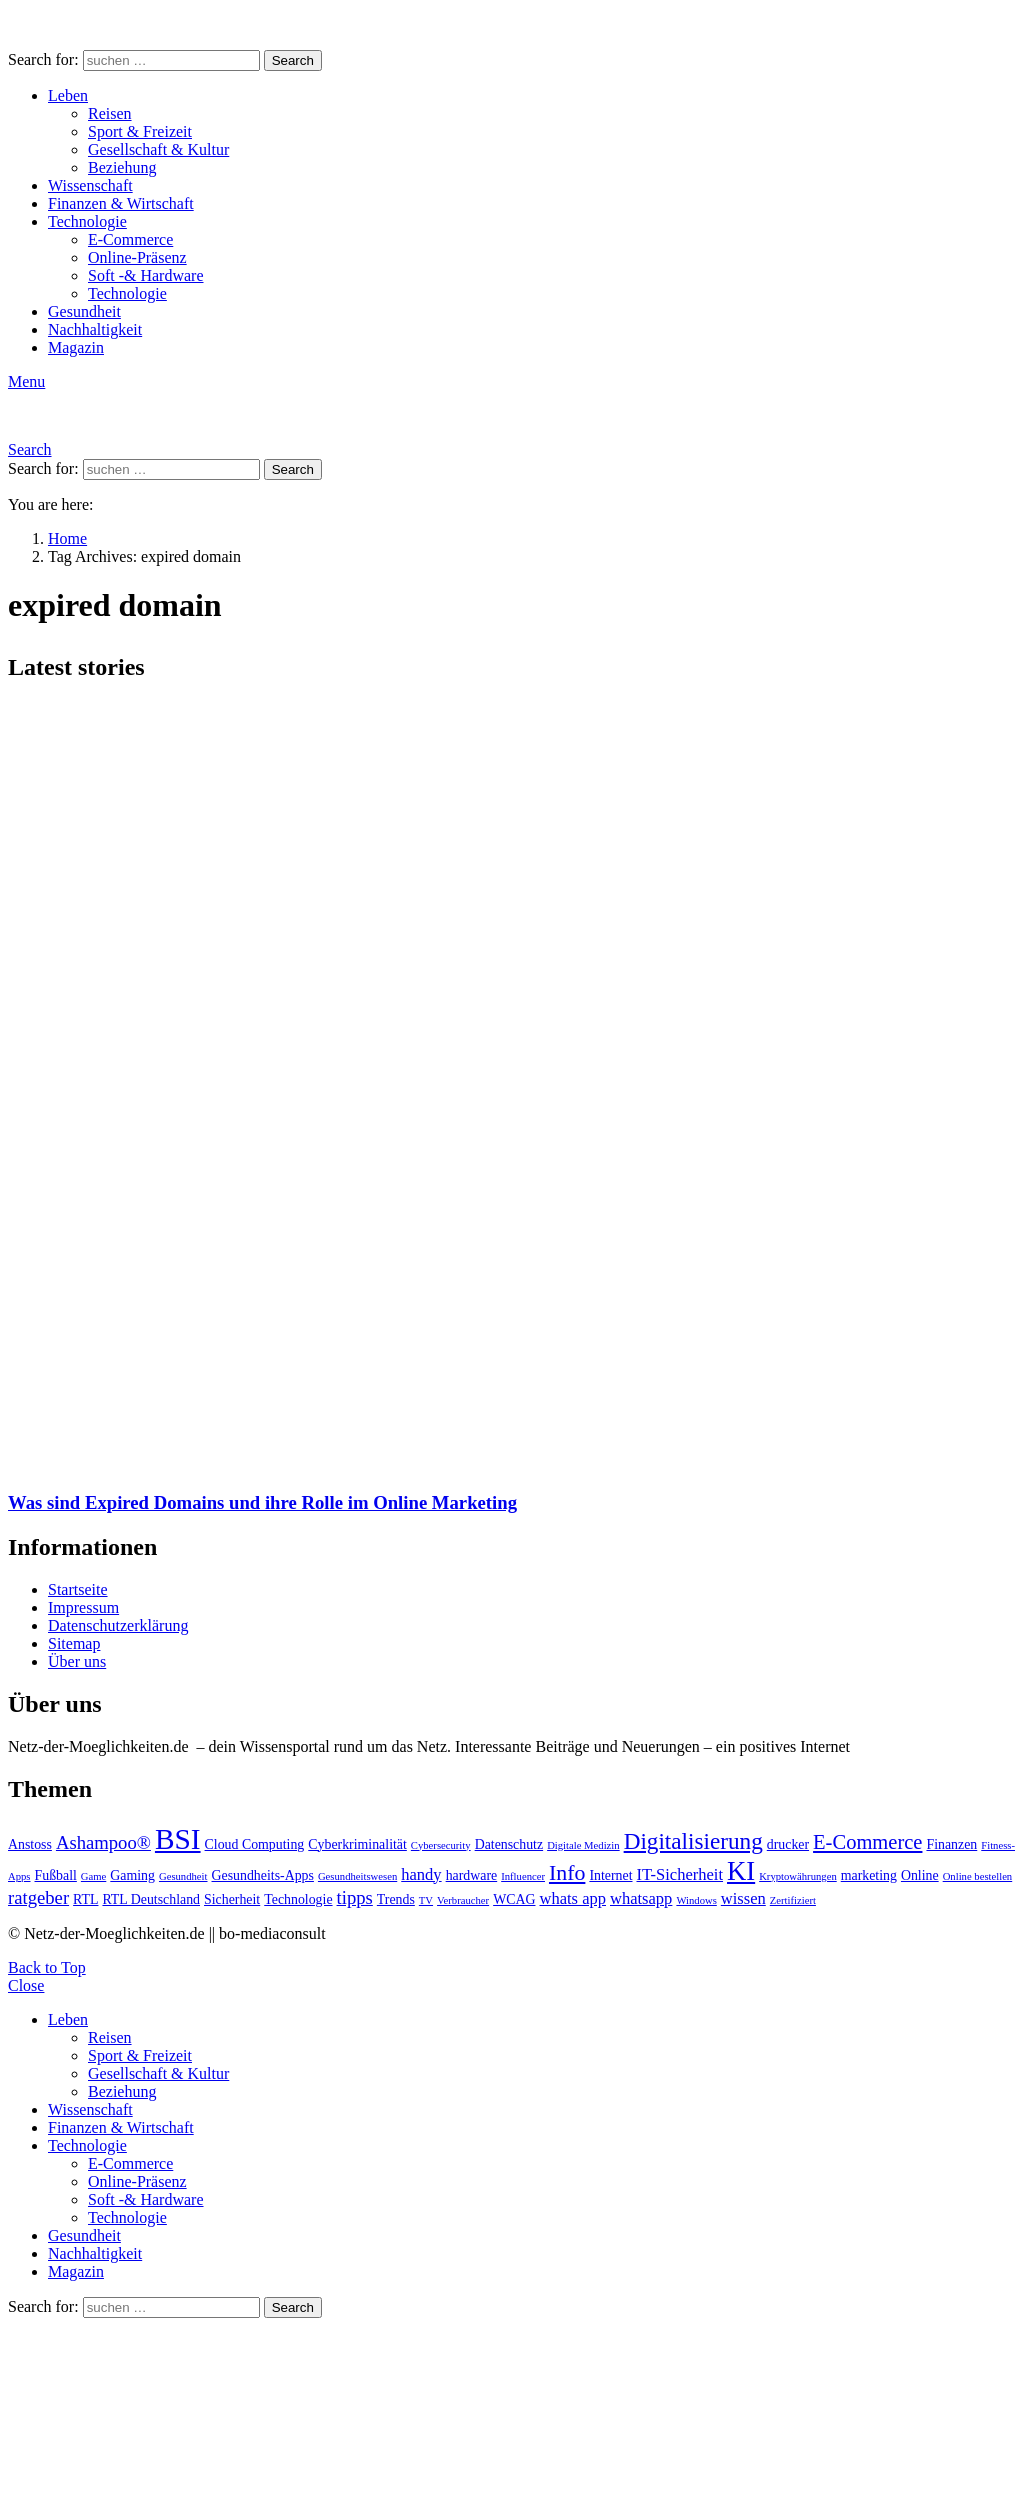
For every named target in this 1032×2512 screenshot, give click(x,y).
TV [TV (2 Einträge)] (426, 1900)
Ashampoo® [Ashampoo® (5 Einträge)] (103, 1842)
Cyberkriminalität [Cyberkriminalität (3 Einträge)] (357, 1844)
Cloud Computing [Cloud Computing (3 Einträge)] (255, 1844)
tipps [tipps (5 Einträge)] (355, 1897)
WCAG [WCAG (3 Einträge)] (514, 1899)
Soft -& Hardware (146, 275)
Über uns (77, 1661)
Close (26, 1985)
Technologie (87, 221)
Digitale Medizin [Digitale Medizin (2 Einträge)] (583, 1845)
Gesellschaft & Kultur (158, 149)
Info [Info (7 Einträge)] (567, 1873)
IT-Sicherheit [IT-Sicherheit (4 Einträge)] (680, 1874)
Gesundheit (84, 311)
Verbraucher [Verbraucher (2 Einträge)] (463, 1900)
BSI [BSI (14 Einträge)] (178, 1839)
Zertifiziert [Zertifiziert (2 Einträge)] (793, 1900)
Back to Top (47, 1967)
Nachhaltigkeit (95, 329)
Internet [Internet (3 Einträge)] (610, 1875)
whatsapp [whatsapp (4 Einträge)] (641, 1898)
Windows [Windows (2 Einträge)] (696, 1900)
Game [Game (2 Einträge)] (93, 1876)
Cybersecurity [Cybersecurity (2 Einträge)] (441, 1845)
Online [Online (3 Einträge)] (920, 1875)
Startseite (78, 1589)
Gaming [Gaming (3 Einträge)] (132, 1875)
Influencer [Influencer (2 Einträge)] (523, 1876)
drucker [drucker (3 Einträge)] (788, 1844)
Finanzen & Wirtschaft (121, 203)
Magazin (76, 347)
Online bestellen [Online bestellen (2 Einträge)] (978, 1876)
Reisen (110, 113)
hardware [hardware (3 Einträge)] (472, 1875)
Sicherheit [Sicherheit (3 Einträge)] (232, 1899)
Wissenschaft (90, 185)
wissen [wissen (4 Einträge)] (743, 1898)
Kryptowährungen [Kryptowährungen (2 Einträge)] (798, 1876)
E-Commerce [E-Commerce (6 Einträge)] (867, 1842)
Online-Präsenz (137, 257)
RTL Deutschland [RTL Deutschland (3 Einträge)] (151, 1899)
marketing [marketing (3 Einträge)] (869, 1875)
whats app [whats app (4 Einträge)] (572, 1898)
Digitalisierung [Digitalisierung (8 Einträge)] (693, 1841)
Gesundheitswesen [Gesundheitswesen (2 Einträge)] (357, 1876)
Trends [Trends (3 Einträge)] (396, 1899)
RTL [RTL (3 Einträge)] (85, 1899)
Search (293, 60)
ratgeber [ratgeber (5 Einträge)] (38, 1897)
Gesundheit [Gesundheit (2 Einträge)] (183, 1876)
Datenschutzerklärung (118, 1625)
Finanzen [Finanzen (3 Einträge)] (951, 1844)
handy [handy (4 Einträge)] (421, 1874)
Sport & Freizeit (140, 131)
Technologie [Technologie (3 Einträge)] (298, 1899)
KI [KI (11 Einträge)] (741, 1871)
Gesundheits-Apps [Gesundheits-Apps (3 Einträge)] (263, 1875)
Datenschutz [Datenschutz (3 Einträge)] (509, 1844)
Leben (68, 95)
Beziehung (122, 167)
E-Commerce (130, 239)
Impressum (83, 1607)
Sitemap (74, 1643)
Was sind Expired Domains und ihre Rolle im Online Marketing (262, 1502)
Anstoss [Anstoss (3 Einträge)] (30, 1844)
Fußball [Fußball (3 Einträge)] (56, 1875)
